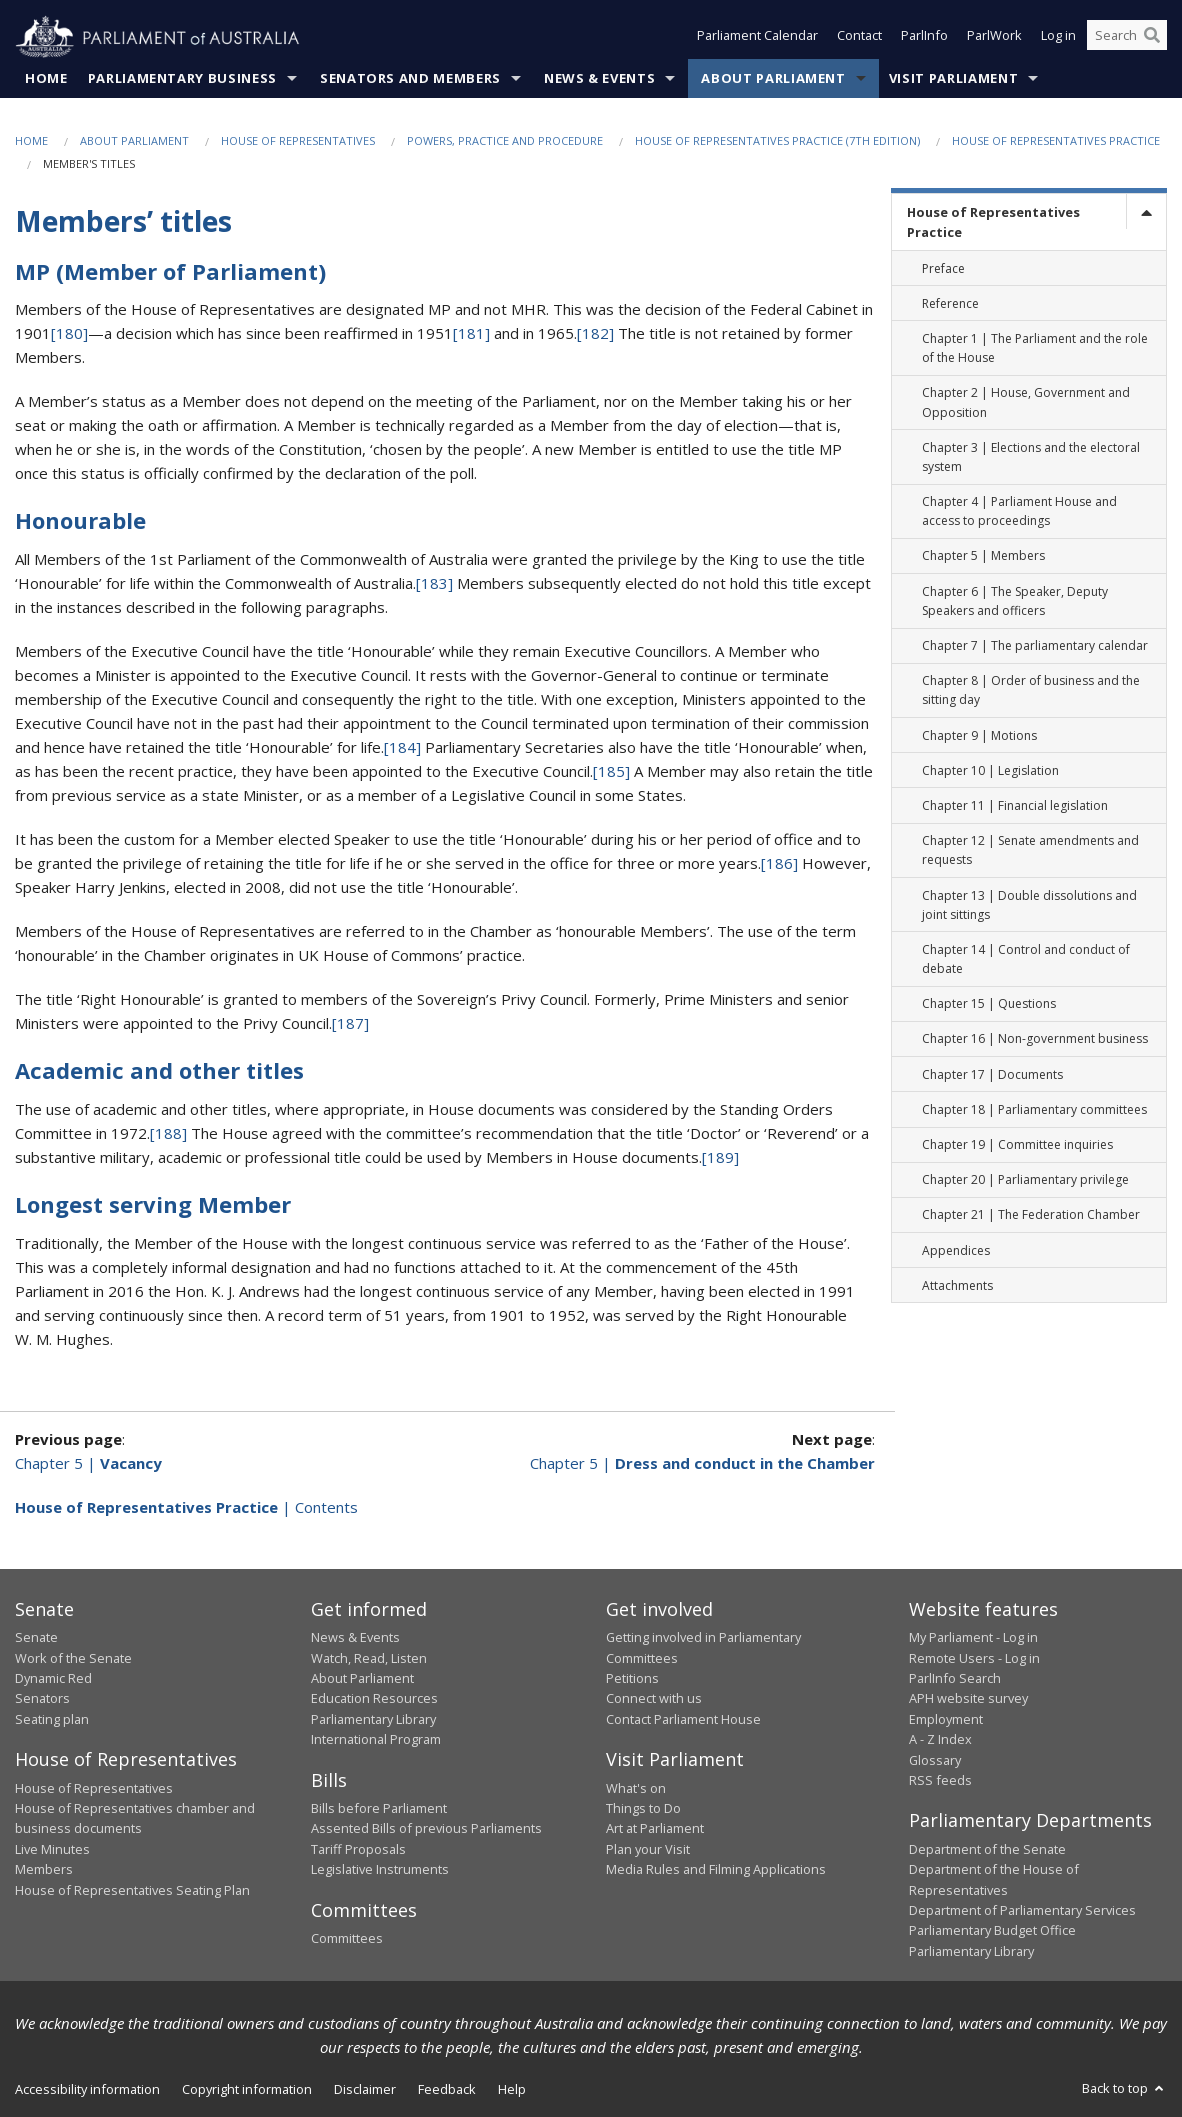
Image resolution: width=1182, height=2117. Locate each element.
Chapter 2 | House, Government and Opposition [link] (1026, 403)
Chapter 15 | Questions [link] (989, 1004)
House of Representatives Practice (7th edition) (777, 141)
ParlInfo (924, 38)
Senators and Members (410, 79)
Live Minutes (52, 1850)
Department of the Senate (987, 1850)
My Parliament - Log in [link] (973, 1638)
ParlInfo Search (955, 1679)
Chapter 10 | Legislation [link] (990, 770)
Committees (347, 1939)
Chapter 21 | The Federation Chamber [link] (1031, 1215)
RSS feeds (940, 1781)
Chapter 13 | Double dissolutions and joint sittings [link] (1029, 905)
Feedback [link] (447, 2090)
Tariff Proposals (358, 1850)
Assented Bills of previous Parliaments (426, 1829)
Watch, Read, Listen (369, 1658)
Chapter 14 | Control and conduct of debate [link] (1026, 960)
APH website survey (968, 1699)
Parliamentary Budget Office (992, 1931)
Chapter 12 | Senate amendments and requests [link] (1030, 851)
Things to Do (643, 1809)
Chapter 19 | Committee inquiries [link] (1017, 1145)
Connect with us (654, 1699)
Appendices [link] (956, 1250)
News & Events (599, 79)
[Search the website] (1127, 38)
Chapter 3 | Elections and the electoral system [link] (1031, 457)
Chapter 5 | (88, 1463)
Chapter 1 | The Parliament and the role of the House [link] (1035, 349)
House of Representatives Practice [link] (993, 223)
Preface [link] (943, 268)
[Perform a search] (1152, 38)
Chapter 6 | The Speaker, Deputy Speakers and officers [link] (1015, 601)
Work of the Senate (73, 1658)
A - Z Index (940, 1740)
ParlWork (994, 38)
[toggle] (1146, 212)
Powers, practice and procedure (505, 141)
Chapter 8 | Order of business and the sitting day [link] (1031, 691)
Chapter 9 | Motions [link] (979, 735)
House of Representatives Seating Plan (132, 1890)
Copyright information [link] (247, 2090)
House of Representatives (298, 141)
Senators (42, 1699)
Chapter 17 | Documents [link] (992, 1074)
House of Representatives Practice (1056, 141)
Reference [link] (950, 303)
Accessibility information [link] (87, 2090)
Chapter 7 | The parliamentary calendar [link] (1035, 646)
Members (44, 1870)
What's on (636, 1788)
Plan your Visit (648, 1850)
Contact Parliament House (683, 1719)
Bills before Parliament (379, 1809)
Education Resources (374, 1699)
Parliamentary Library (373, 1719)
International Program (376, 1740)
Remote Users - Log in (974, 1658)
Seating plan (52, 1719)
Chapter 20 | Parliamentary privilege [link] (1025, 1180)
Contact (859, 38)
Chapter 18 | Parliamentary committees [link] (1034, 1110)
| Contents (186, 1507)
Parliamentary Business (182, 79)
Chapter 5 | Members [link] (983, 556)
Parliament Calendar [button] (757, 38)
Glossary (935, 1760)
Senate (36, 1638)
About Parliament (773, 79)
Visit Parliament (953, 79)
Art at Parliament (655, 1829)
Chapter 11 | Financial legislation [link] (1015, 806)
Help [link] (512, 2090)
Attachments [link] (957, 1285)
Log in (1058, 38)
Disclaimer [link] (365, 2090)
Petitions (632, 1679)
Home (46, 79)
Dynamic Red (53, 1679)
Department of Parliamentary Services (1022, 1911)
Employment (946, 1719)
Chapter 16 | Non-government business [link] (1035, 1039)
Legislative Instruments (380, 1870)
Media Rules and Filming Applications (716, 1870)
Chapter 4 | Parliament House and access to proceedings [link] (1019, 512)
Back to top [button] (1124, 2089)
